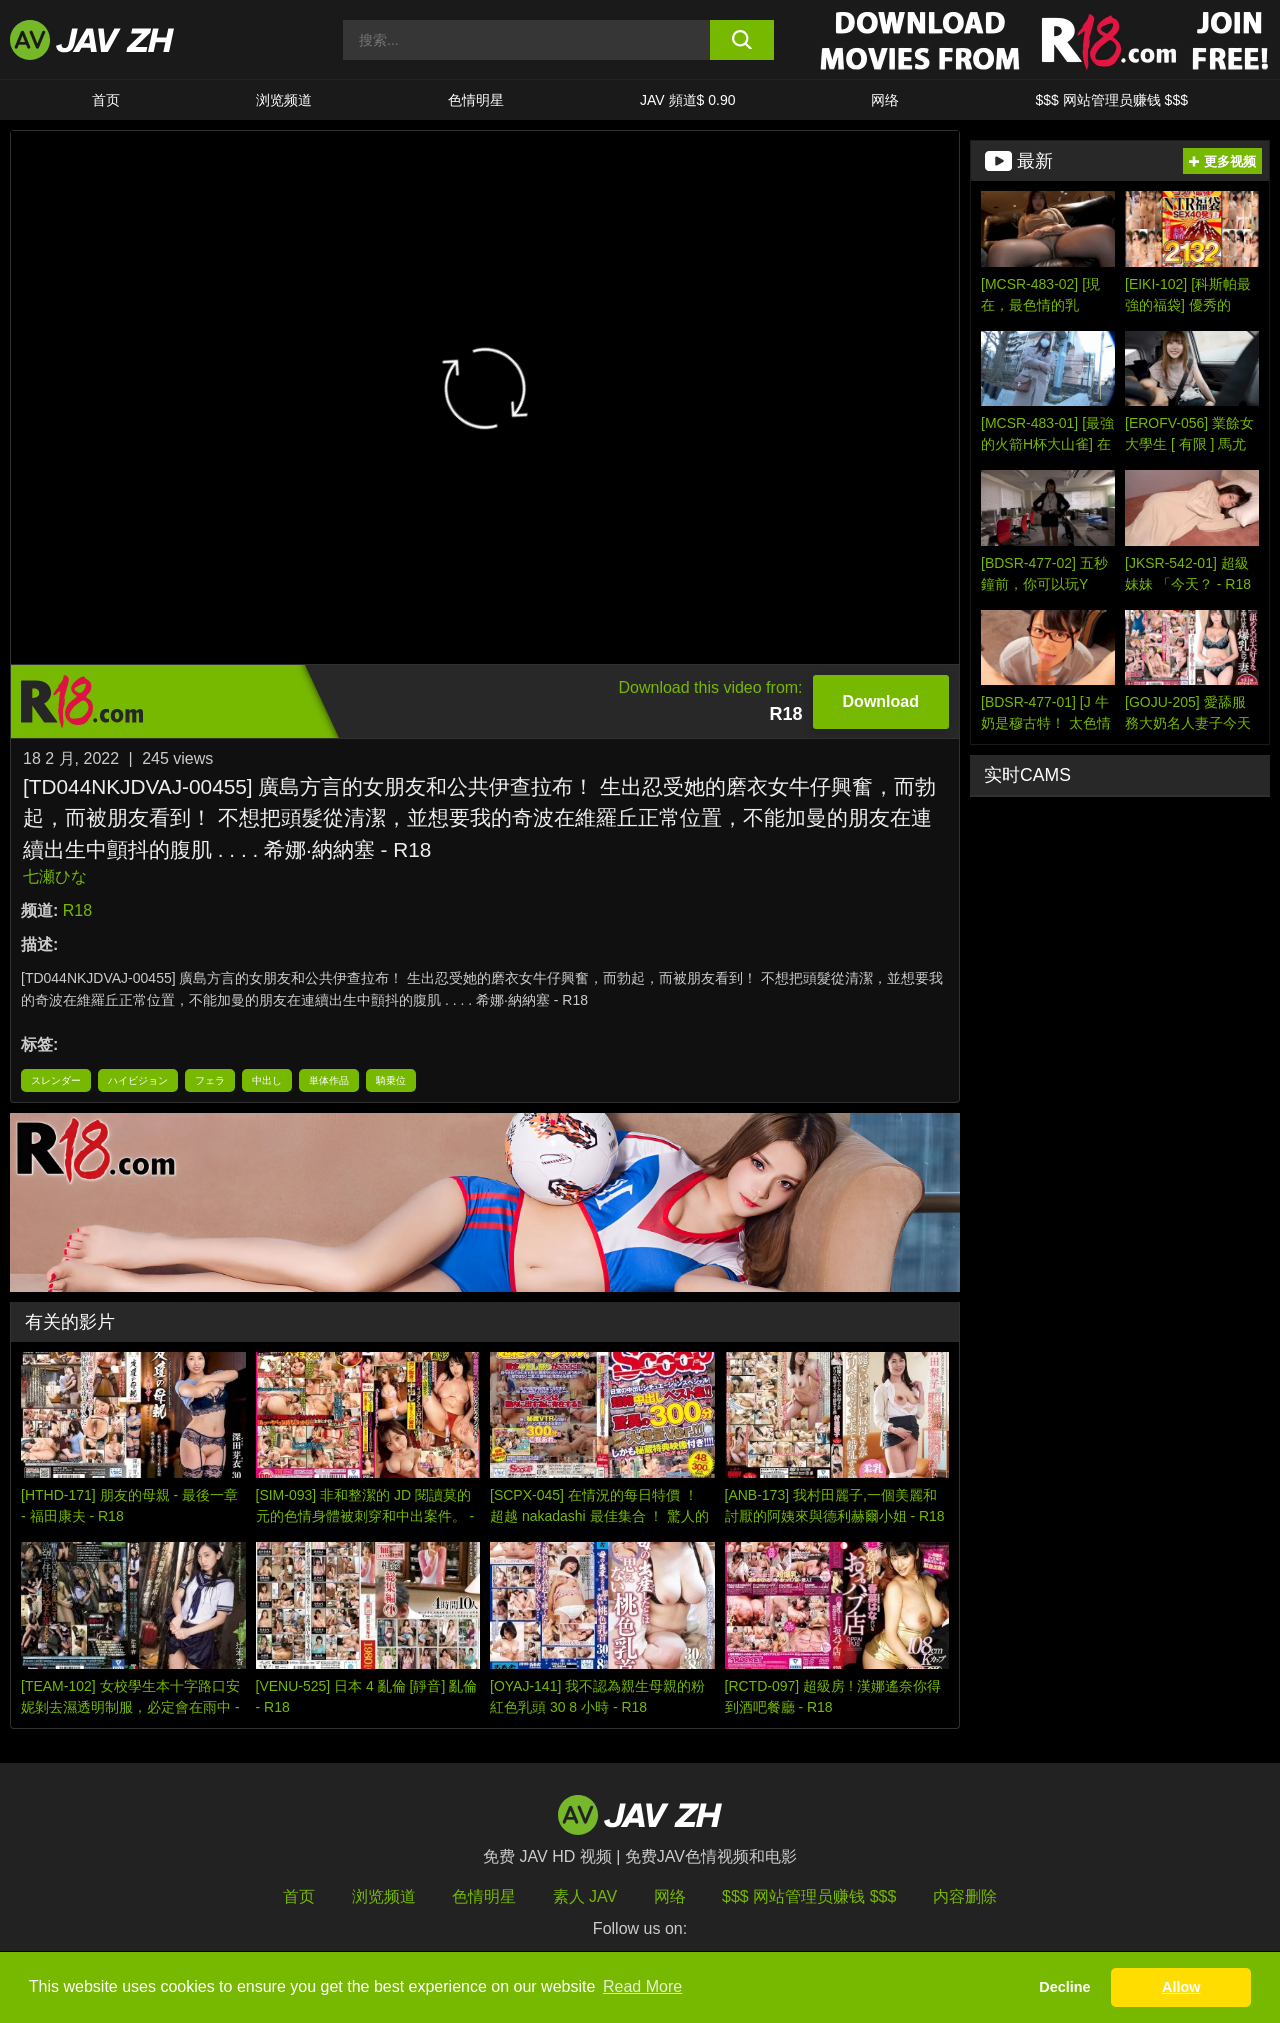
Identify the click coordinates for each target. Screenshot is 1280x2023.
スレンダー (56, 1080)
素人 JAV (585, 1896)
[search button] (742, 40)
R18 (77, 910)
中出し (267, 1080)
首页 (106, 100)
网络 (885, 100)
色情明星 (476, 100)
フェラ (210, 1080)
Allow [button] (1181, 1987)
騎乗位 (391, 1080)
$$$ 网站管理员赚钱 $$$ (1111, 100)
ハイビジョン (138, 1080)
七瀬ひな (55, 876)
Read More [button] (642, 1986)
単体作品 (329, 1080)
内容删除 (965, 1896)
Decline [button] (1064, 1987)
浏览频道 (284, 100)
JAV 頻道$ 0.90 (687, 100)
